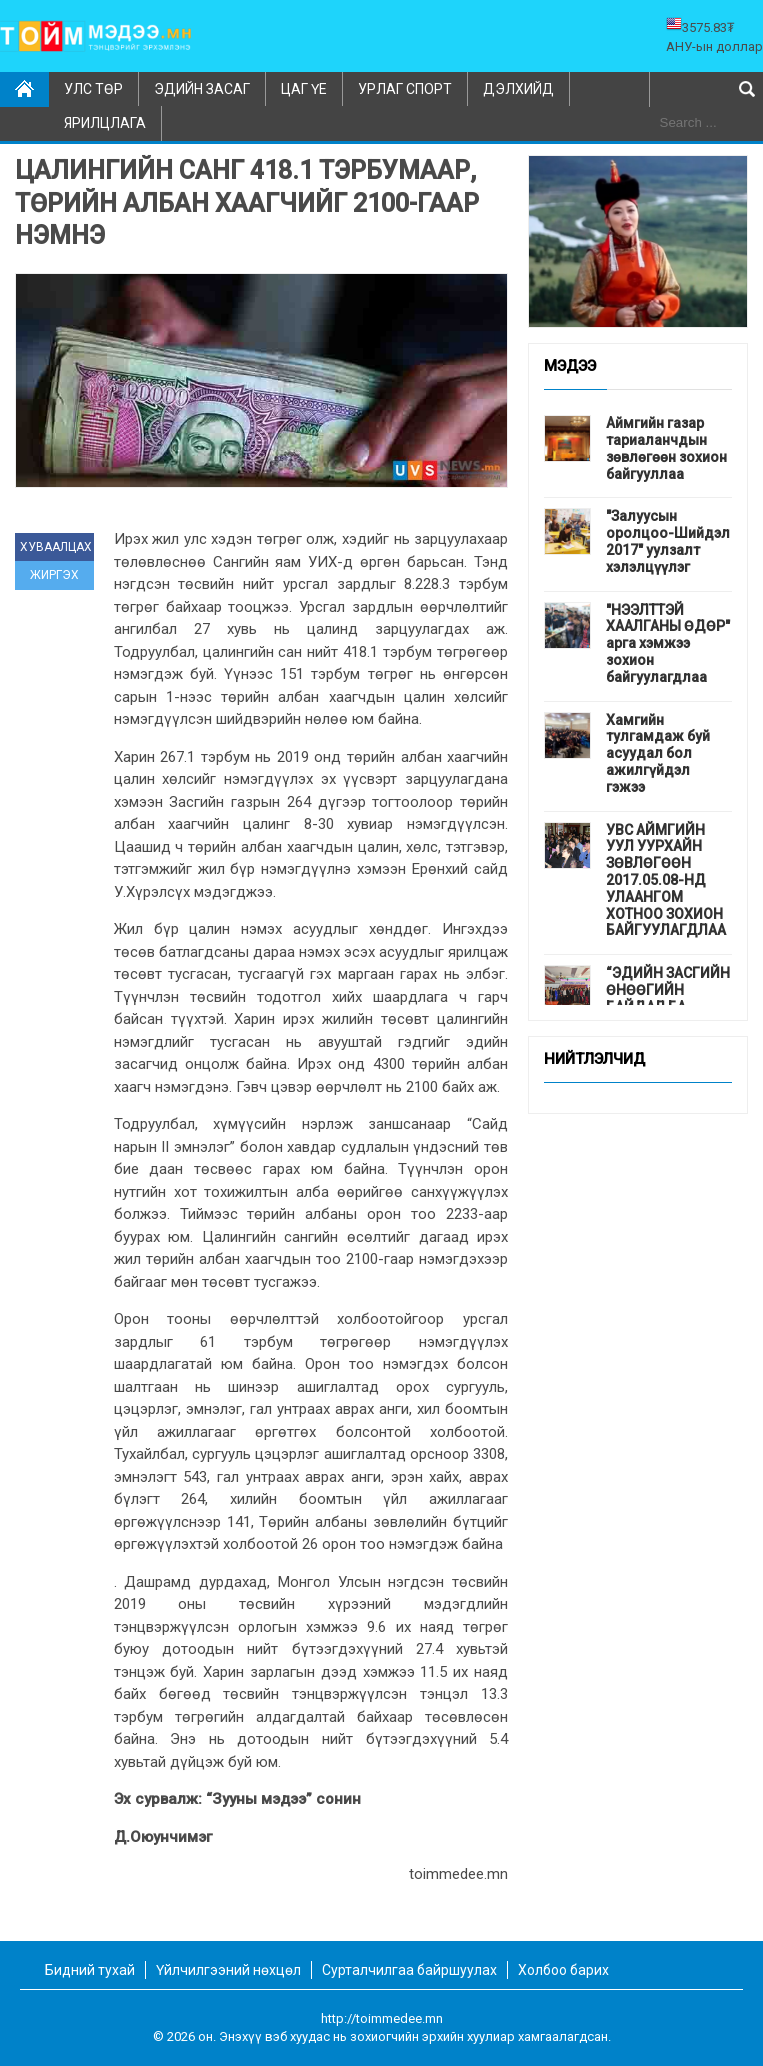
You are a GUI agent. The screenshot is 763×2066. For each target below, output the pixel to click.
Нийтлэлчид (594, 1060)
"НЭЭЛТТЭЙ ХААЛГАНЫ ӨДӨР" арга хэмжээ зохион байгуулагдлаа (668, 643)
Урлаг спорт (405, 89)
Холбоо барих (563, 1970)
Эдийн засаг (202, 89)
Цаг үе (304, 89)
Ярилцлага (105, 123)
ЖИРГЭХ (54, 575)
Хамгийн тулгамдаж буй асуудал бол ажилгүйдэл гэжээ (658, 753)
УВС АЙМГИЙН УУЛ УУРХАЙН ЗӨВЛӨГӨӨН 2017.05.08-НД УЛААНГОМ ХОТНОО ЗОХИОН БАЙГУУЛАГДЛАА (666, 880)
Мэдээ (570, 367)
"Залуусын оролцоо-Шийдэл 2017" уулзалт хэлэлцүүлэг (668, 541)
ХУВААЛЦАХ (56, 547)
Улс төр (93, 89)
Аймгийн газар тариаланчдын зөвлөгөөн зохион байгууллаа (666, 448)
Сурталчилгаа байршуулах (409, 1970)
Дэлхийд (518, 89)
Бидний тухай (90, 1970)
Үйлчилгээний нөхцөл (228, 1970)
